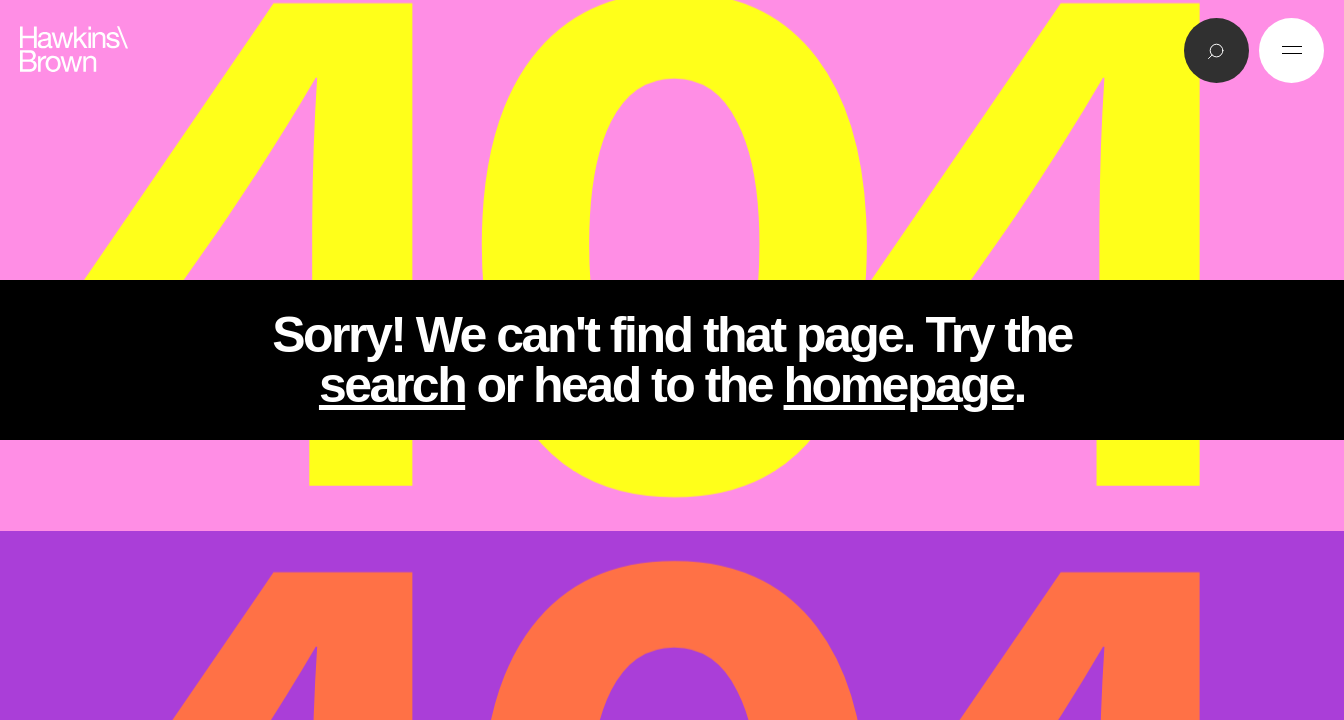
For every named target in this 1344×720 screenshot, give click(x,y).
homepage (899, 385)
